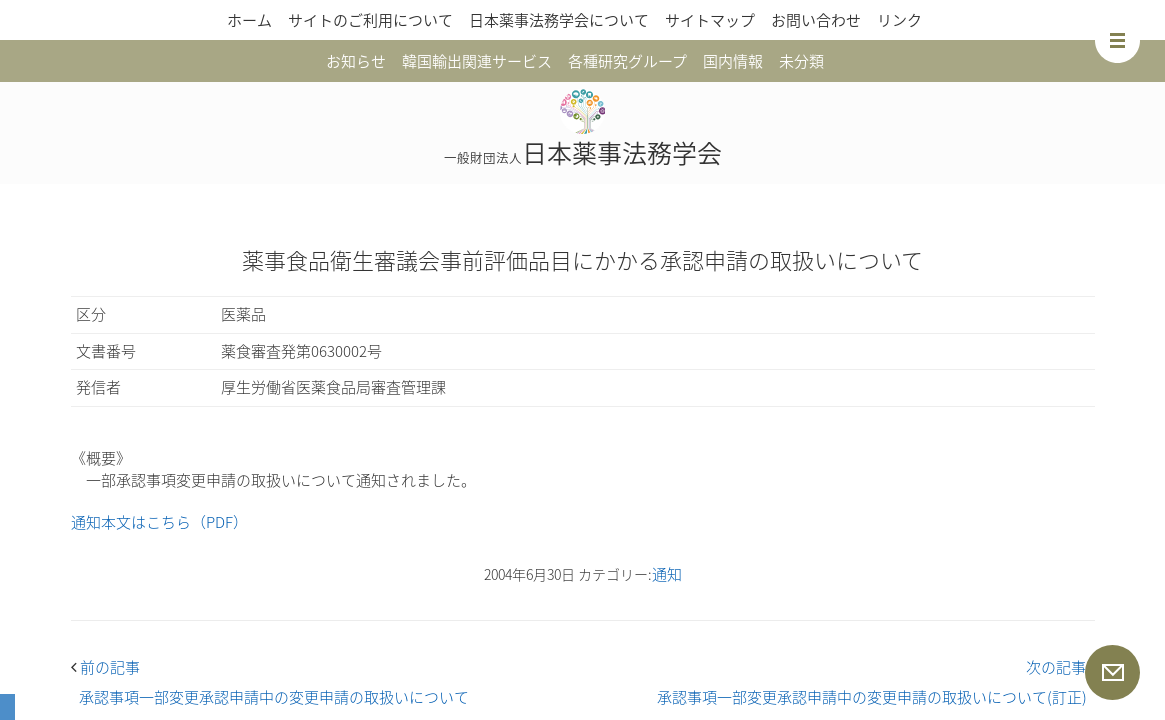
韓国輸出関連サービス (477, 61)
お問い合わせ (816, 20)
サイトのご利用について (370, 20)
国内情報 (733, 61)
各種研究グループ (627, 61)
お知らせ (356, 61)
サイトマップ (710, 20)
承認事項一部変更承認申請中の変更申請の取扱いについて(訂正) (872, 697)
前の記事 (105, 667)
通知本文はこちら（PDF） (159, 522)
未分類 (801, 61)
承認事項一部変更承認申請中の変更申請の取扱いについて (274, 697)
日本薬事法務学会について (559, 20)
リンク (899, 20)
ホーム (249, 20)
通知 (667, 574)
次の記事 (1060, 667)
